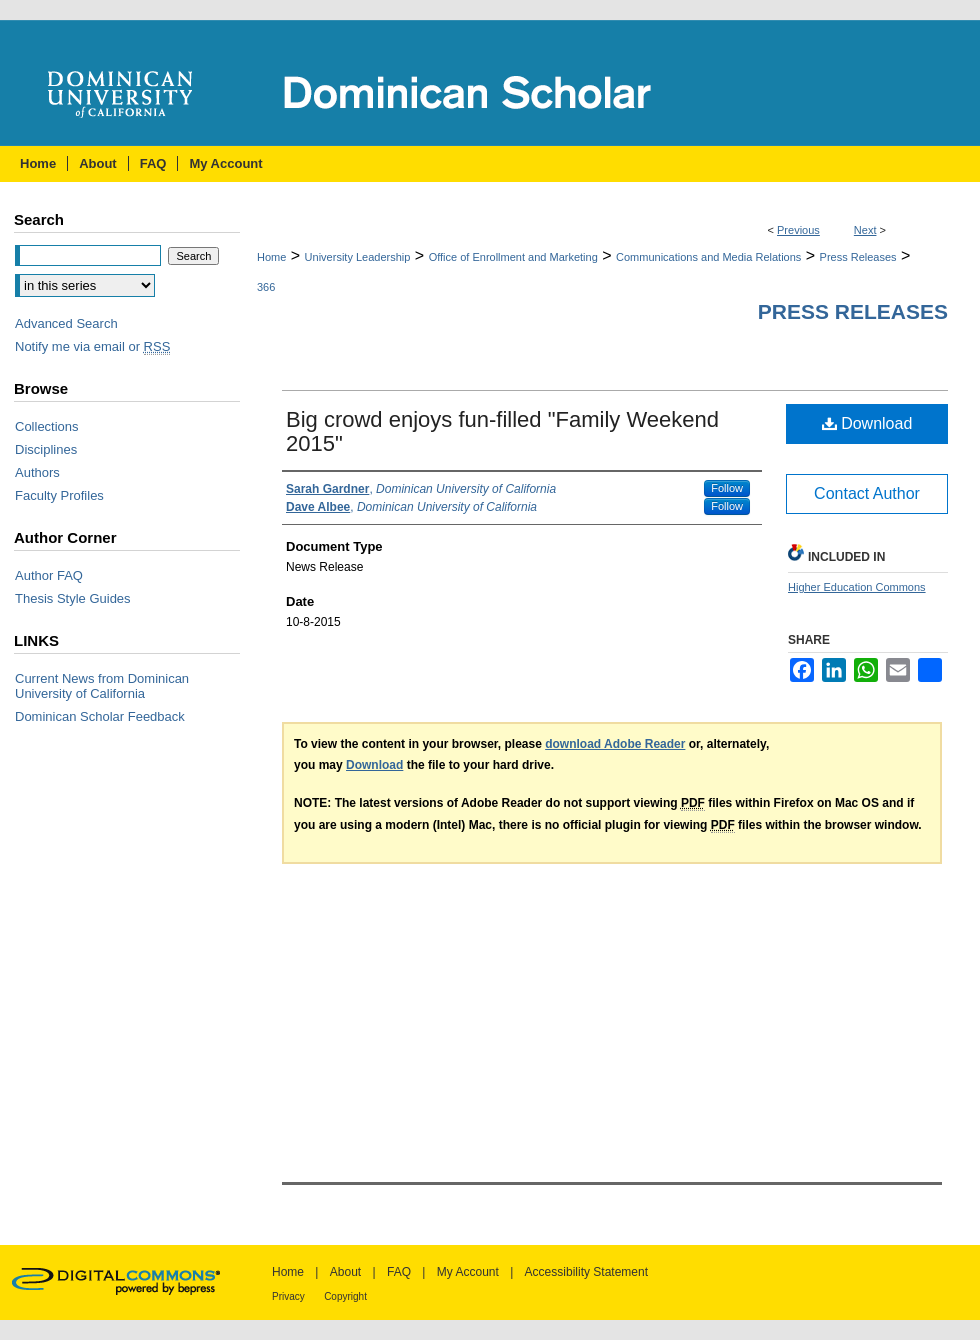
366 (266, 287)
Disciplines (46, 449)
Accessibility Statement (586, 1272)
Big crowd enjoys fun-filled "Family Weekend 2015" (502, 431)
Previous (798, 230)
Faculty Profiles (59, 495)
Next (865, 230)
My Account (468, 1272)
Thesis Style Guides (73, 598)
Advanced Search (66, 323)
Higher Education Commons (857, 587)
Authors (37, 472)
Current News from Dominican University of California (102, 686)
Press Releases (858, 257)
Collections (47, 426)
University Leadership (358, 257)
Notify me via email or (92, 346)
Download (867, 423)
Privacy (288, 1296)
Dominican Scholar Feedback (100, 716)
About (345, 1272)
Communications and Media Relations (708, 257)
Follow (727, 488)
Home (271, 257)
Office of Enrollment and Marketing (513, 257)
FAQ (399, 1272)
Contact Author (867, 493)
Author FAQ (49, 575)
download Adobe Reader (615, 744)
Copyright (345, 1296)
